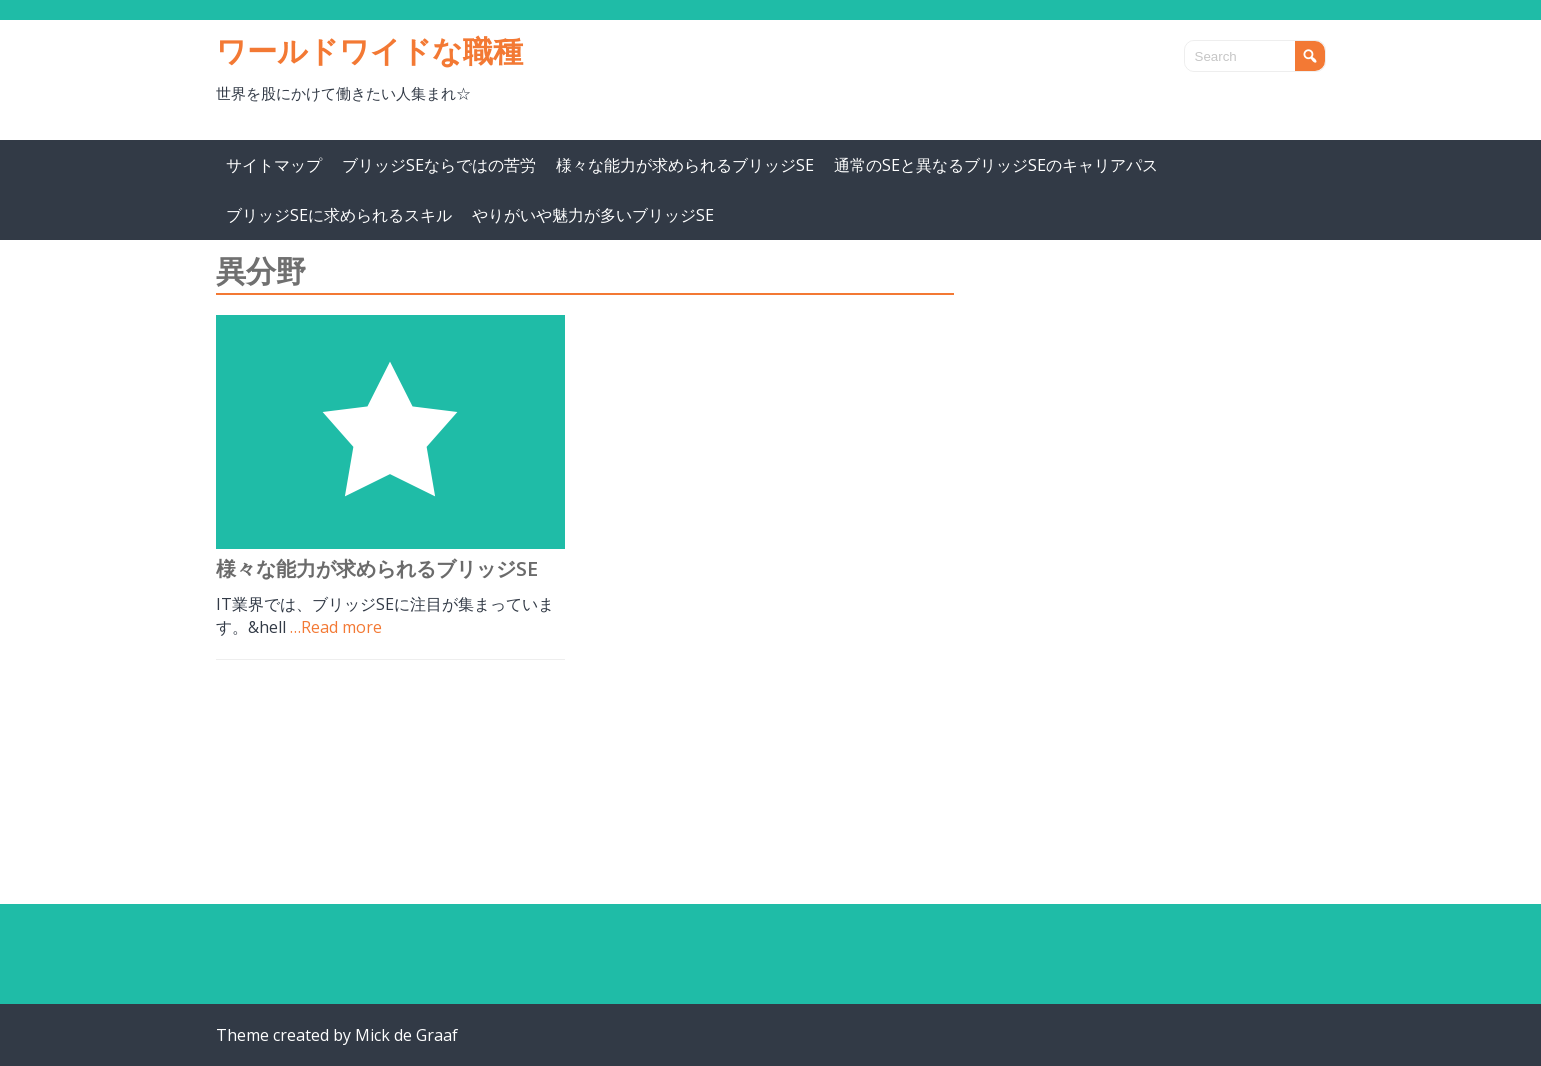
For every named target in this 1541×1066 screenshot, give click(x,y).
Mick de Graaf (406, 1035)
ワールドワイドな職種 (369, 50)
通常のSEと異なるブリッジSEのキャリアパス (996, 165)
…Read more (336, 627)
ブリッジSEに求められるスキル (339, 215)
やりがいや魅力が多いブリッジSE (593, 215)
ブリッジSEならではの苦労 (439, 165)
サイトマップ (274, 165)
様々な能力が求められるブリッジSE (685, 165)
